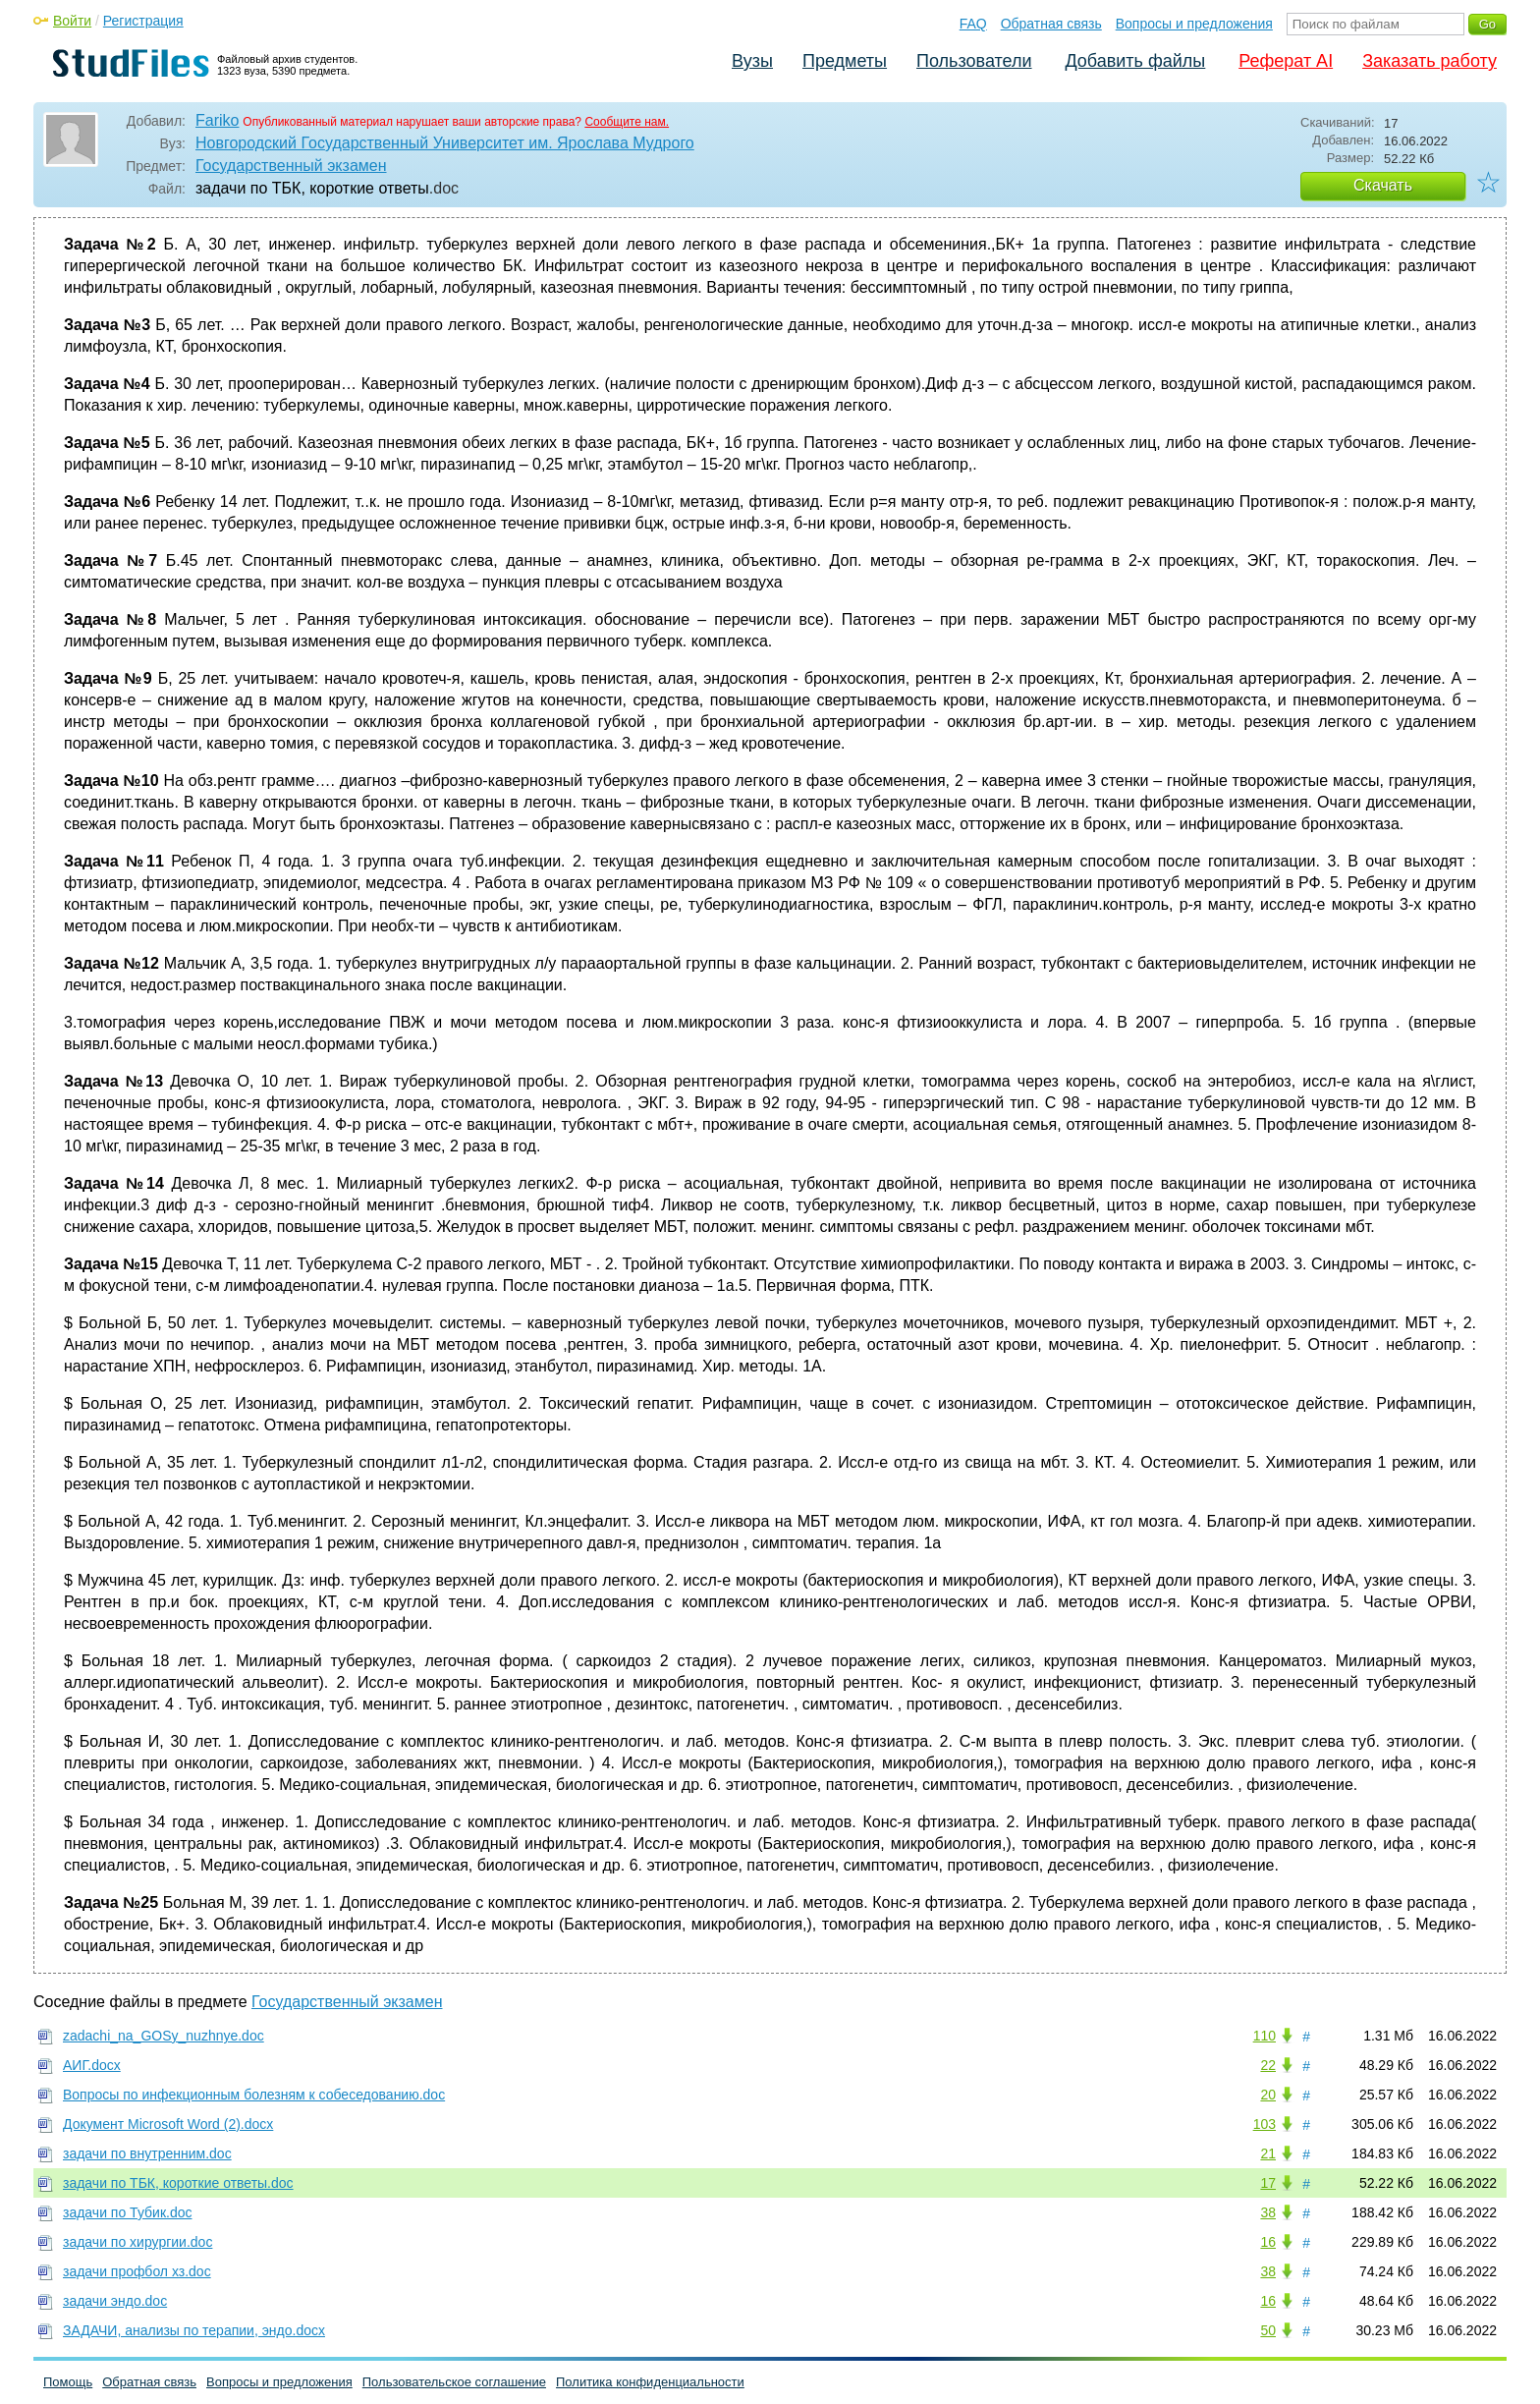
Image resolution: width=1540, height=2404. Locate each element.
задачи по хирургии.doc (137, 2242)
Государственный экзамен (291, 165)
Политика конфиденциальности (650, 2382)
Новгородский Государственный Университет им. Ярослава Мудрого (444, 143)
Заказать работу (1429, 61)
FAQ (973, 23)
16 (1268, 2242)
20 (1268, 2094)
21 (1268, 2153)
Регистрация (143, 20)
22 (1268, 2065)
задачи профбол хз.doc (137, 2271)
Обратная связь (1051, 23)
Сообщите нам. (626, 122)
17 (1268, 2183)
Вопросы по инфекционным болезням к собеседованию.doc (254, 2094)
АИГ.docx (92, 2065)
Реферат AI (1285, 61)
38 (1268, 2212)
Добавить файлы (1135, 61)
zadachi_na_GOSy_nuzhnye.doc (163, 2035)
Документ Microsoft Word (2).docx (168, 2124)
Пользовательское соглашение (454, 2382)
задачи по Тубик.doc (127, 2212)
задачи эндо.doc (115, 2301)
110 (1264, 2035)
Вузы (752, 61)
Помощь (67, 2382)
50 (1268, 2330)
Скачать (1382, 185)
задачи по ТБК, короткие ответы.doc (178, 2183)
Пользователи (973, 61)
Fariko (217, 120)
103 (1264, 2124)
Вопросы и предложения (1194, 23)
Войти (72, 20)
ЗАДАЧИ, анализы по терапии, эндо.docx (194, 2330)
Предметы (844, 61)
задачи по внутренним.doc (147, 2153)
